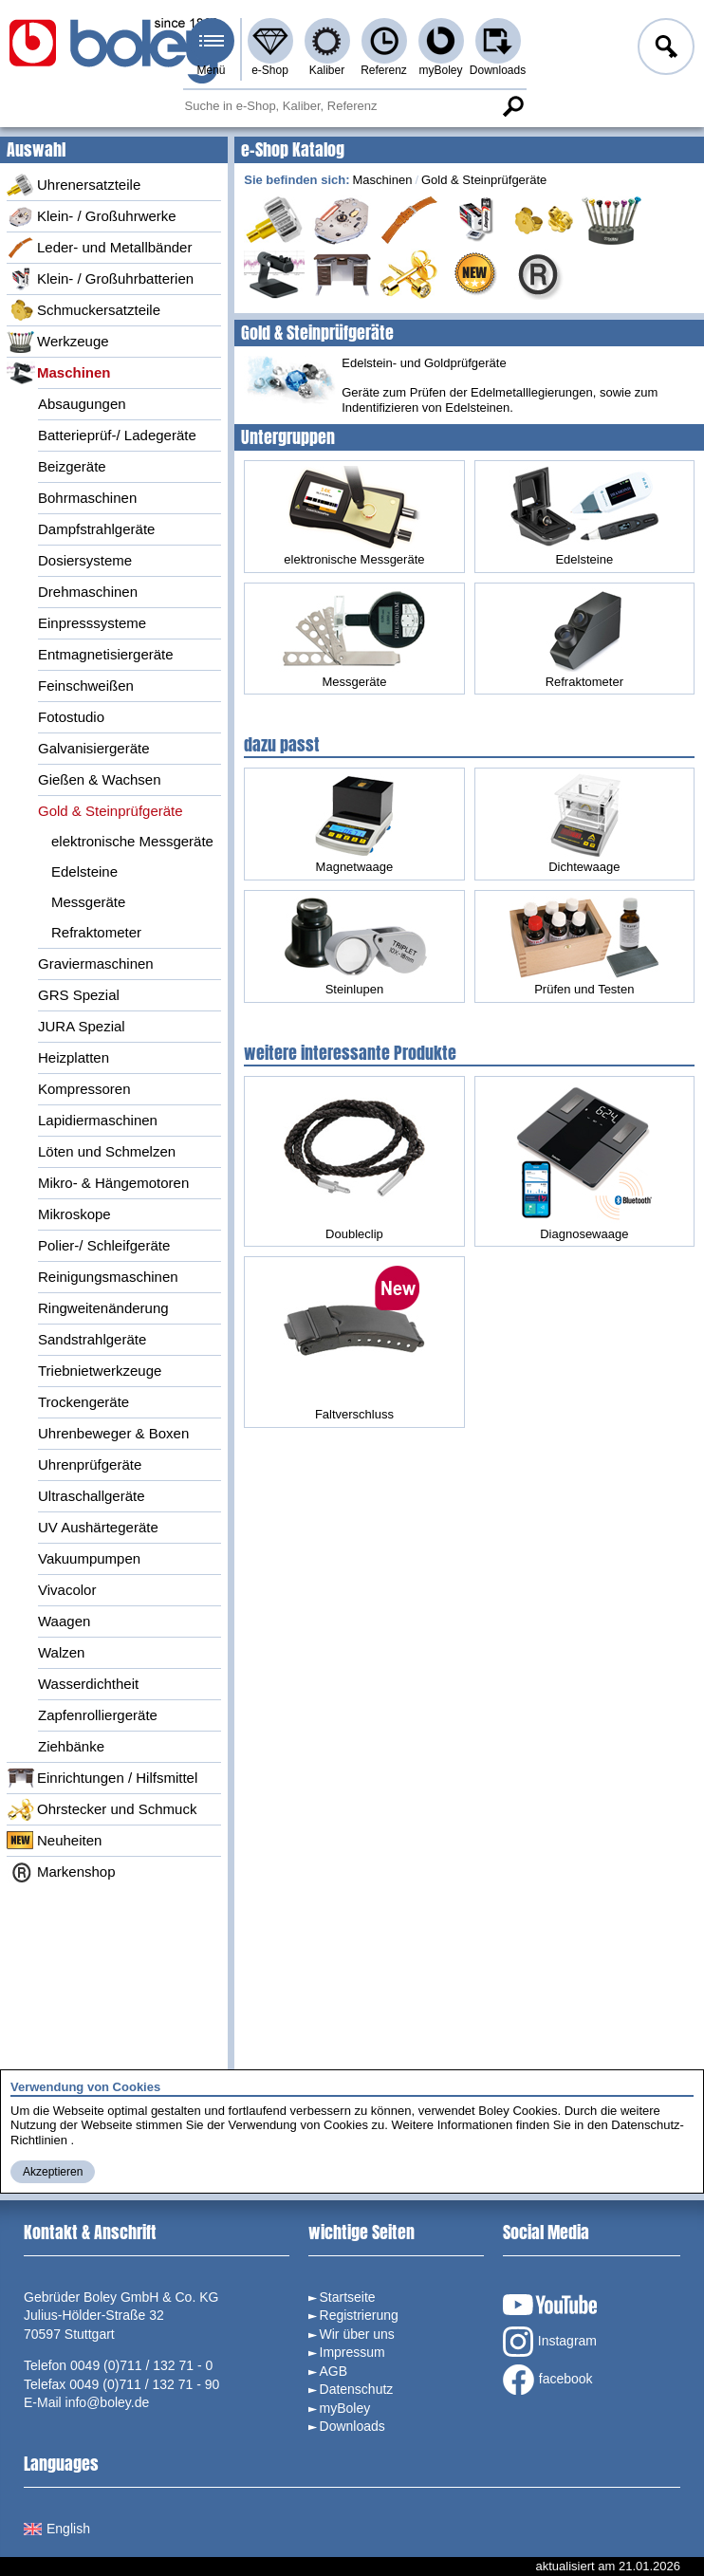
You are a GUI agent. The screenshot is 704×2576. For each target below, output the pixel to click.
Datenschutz (357, 2389)
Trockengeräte (83, 1402)
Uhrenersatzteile (73, 185)
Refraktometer (96, 932)
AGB (334, 2371)
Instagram (550, 2341)
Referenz (384, 70)
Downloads (498, 70)
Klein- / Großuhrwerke (91, 216)
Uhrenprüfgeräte (89, 1464)
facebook (548, 2379)
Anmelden (664, 49)
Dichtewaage (584, 823)
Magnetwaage (354, 823)
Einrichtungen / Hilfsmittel (102, 1778)
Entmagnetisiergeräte (106, 654)
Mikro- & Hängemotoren (113, 1183)
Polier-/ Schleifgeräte (104, 1245)
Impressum (352, 2352)
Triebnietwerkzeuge (99, 1370)
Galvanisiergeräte (94, 748)
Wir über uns (357, 2334)
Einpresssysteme (92, 623)
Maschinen (59, 372)
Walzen (61, 1652)
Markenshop (61, 1872)
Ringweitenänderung (103, 1308)
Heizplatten (73, 1057)
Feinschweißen (86, 685)
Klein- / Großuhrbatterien (100, 279)
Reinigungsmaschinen (108, 1277)
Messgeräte (88, 902)
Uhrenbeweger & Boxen (113, 1433)
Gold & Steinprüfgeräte (110, 811)
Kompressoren (84, 1089)
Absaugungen (82, 404)
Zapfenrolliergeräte (97, 1715)
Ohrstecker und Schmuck (101, 1809)
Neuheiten (54, 1840)
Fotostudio (71, 717)
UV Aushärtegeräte (98, 1527)
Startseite (348, 2297)
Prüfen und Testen (584, 946)
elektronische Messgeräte (132, 841)
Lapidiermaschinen (97, 1120)
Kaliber (326, 70)
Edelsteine (84, 871)
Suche (513, 106)
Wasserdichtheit (88, 1684)
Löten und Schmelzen (107, 1151)
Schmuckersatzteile (83, 310)
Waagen (64, 1621)
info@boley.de (107, 2402)
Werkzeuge (58, 341)
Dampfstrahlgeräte (96, 529)
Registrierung (359, 2315)
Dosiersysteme (85, 560)
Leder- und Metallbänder (99, 247)
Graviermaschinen (96, 963)
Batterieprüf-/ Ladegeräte (117, 435)
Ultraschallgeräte (91, 1496)
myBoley (440, 70)
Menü (210, 70)
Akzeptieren (53, 2171)
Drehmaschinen (88, 592)
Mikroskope (74, 1214)
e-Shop (269, 70)
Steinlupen (354, 946)
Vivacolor (67, 1590)
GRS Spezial (79, 995)
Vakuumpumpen (89, 1558)
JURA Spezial (81, 1026)
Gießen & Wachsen (99, 779)
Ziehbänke (71, 1746)
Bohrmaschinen (87, 498)
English (57, 2528)
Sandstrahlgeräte (92, 1339)
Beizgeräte (72, 466)
